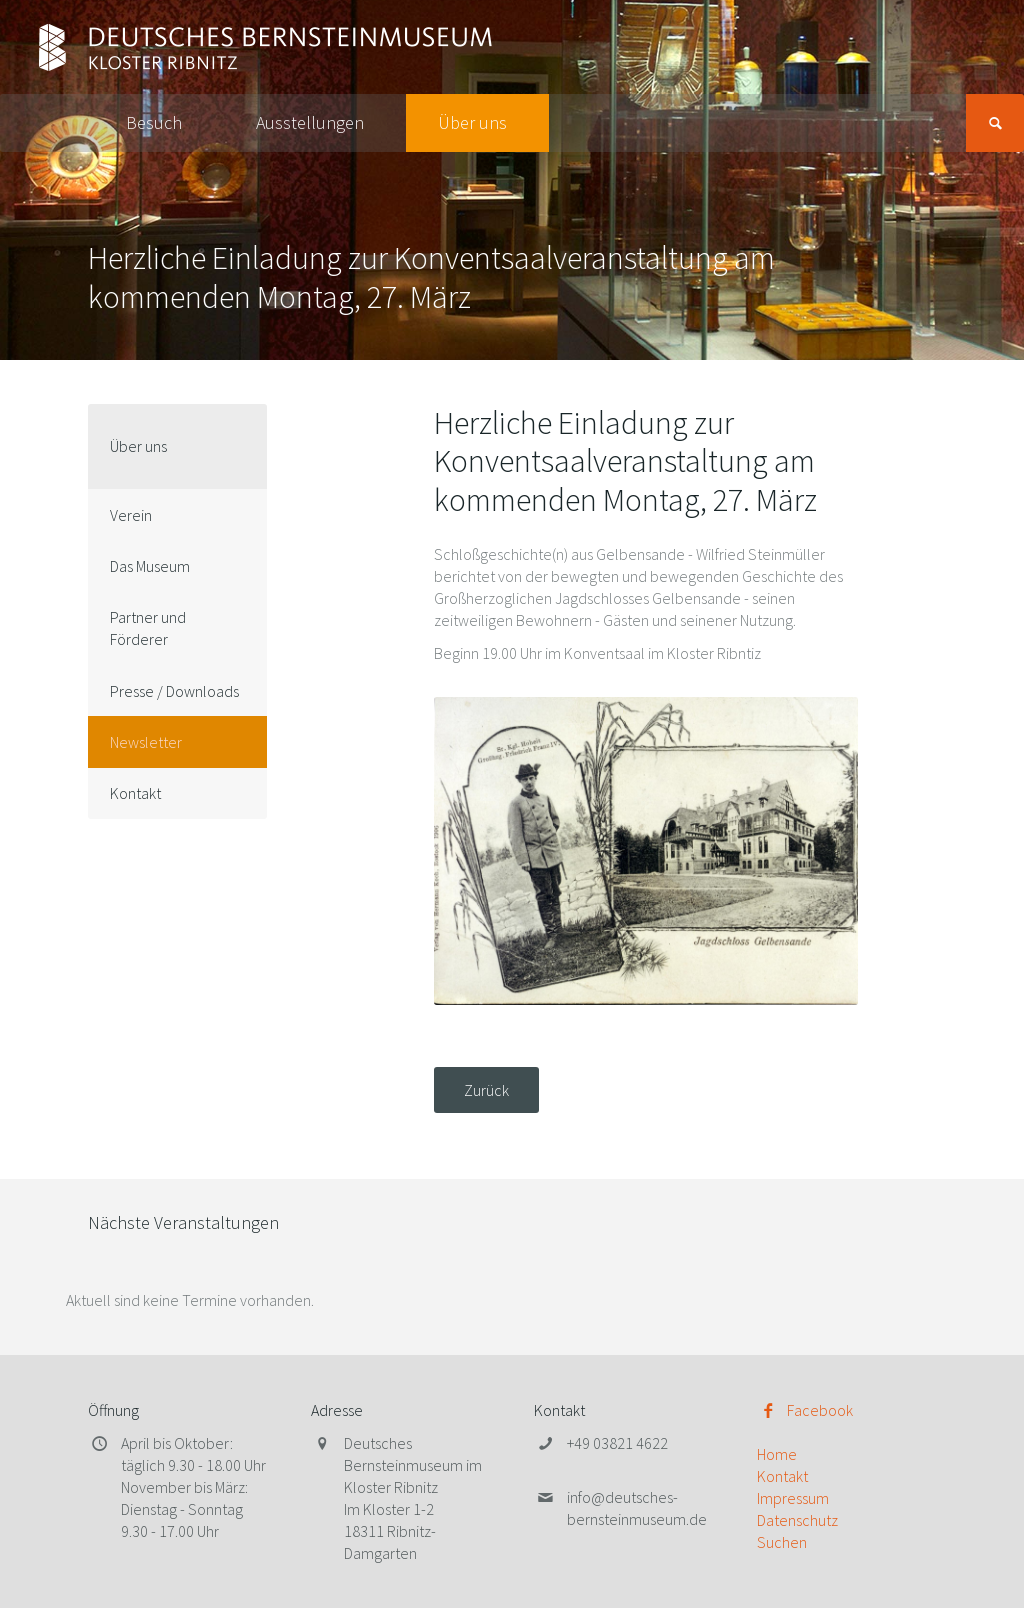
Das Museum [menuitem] (150, 566)
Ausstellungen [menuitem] (310, 122)
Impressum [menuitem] (793, 1498)
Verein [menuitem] (131, 515)
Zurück (486, 1090)
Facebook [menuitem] (820, 1410)
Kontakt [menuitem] (135, 793)
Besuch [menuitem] (154, 122)
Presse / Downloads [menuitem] (174, 691)
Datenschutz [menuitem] (797, 1520)
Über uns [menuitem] (472, 122)
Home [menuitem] (777, 1454)
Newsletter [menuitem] (146, 742)
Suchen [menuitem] (782, 1542)
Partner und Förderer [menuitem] (148, 628)
